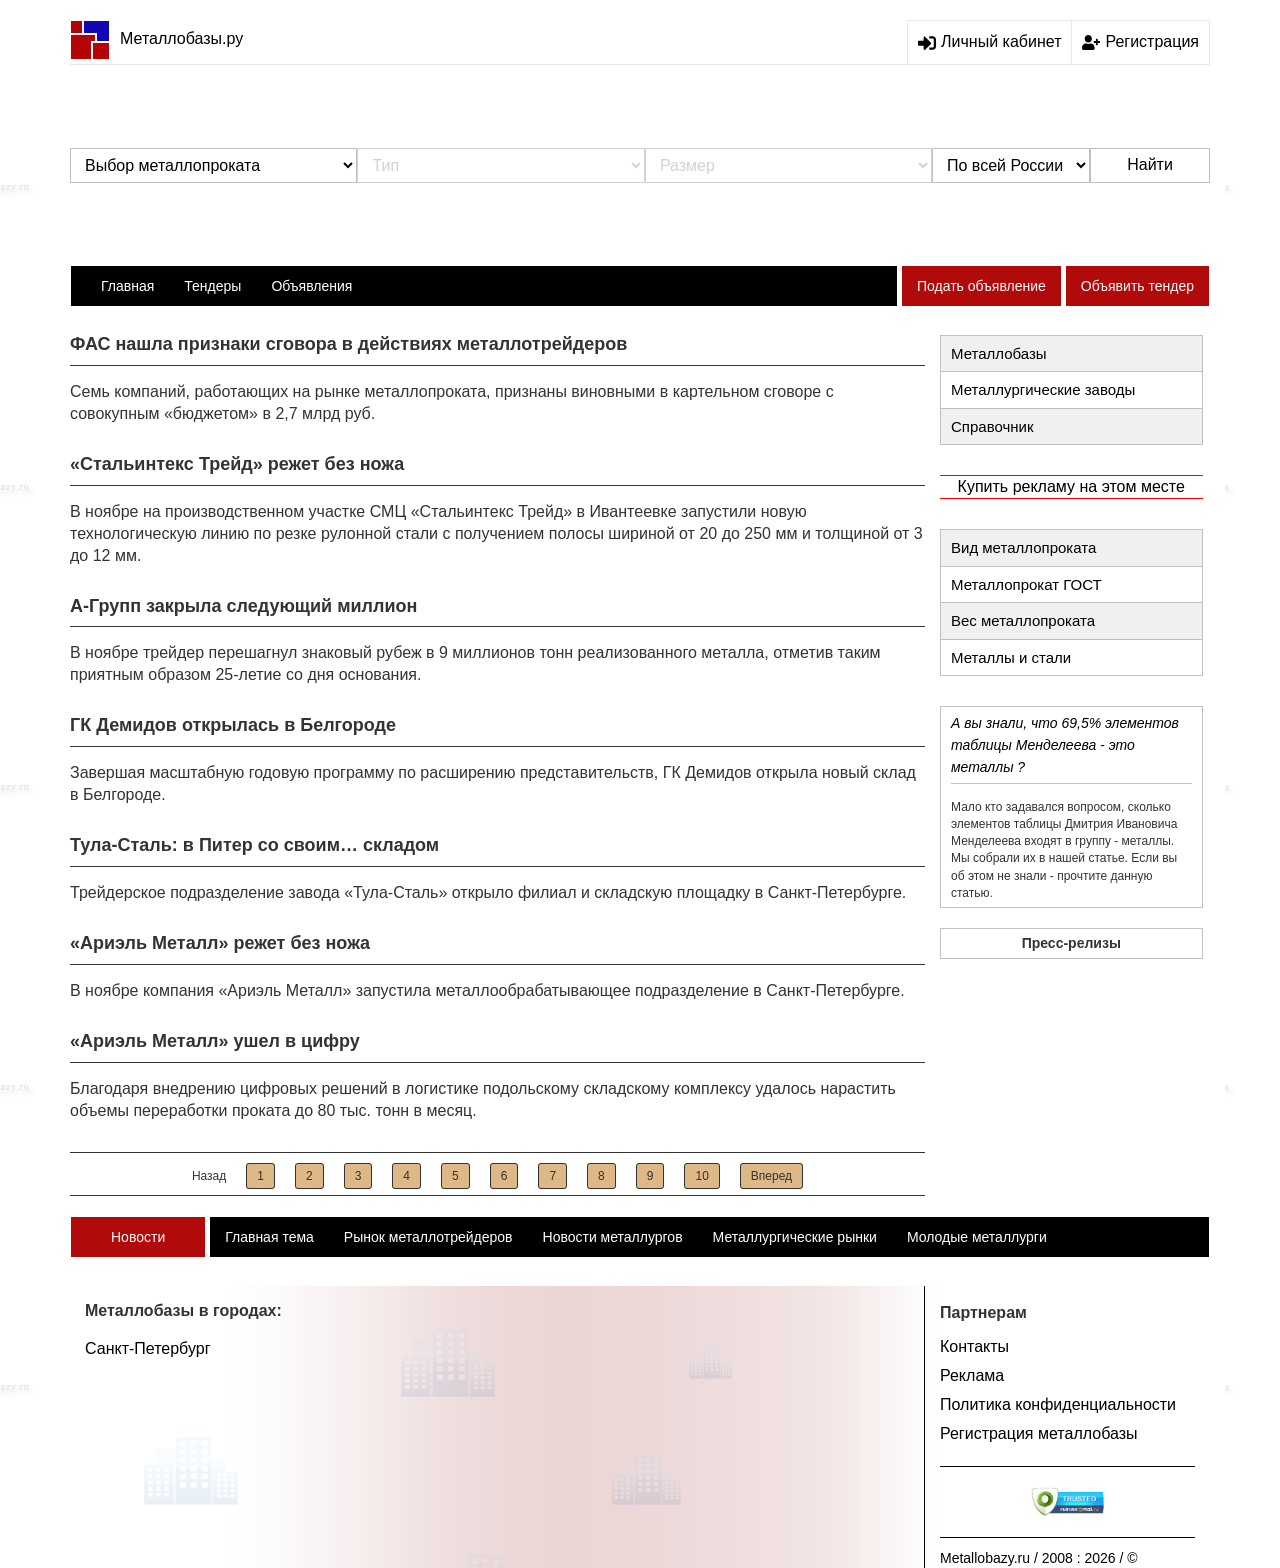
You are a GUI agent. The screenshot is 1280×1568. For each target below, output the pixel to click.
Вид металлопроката (1023, 547)
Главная (127, 286)
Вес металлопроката (1023, 620)
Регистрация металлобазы (1039, 1433)
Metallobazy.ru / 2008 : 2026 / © (1039, 1558)
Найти (1150, 164)
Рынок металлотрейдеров (428, 1237)
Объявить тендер (1137, 286)
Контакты (974, 1346)
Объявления (311, 286)
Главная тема (269, 1237)
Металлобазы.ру (156, 38)
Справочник (992, 426)
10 (701, 1176)
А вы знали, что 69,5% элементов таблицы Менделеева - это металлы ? (1065, 745)
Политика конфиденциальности (1058, 1404)
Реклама (972, 1375)
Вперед (771, 1176)
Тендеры (212, 286)
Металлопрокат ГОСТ (1026, 584)
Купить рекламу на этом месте (1071, 486)
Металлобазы (999, 353)
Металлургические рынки (795, 1237)
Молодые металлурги (977, 1237)
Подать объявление (981, 286)
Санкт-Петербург (147, 1348)
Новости (138, 1237)
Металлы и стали (1011, 657)
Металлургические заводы (1043, 389)
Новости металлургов (613, 1237)
